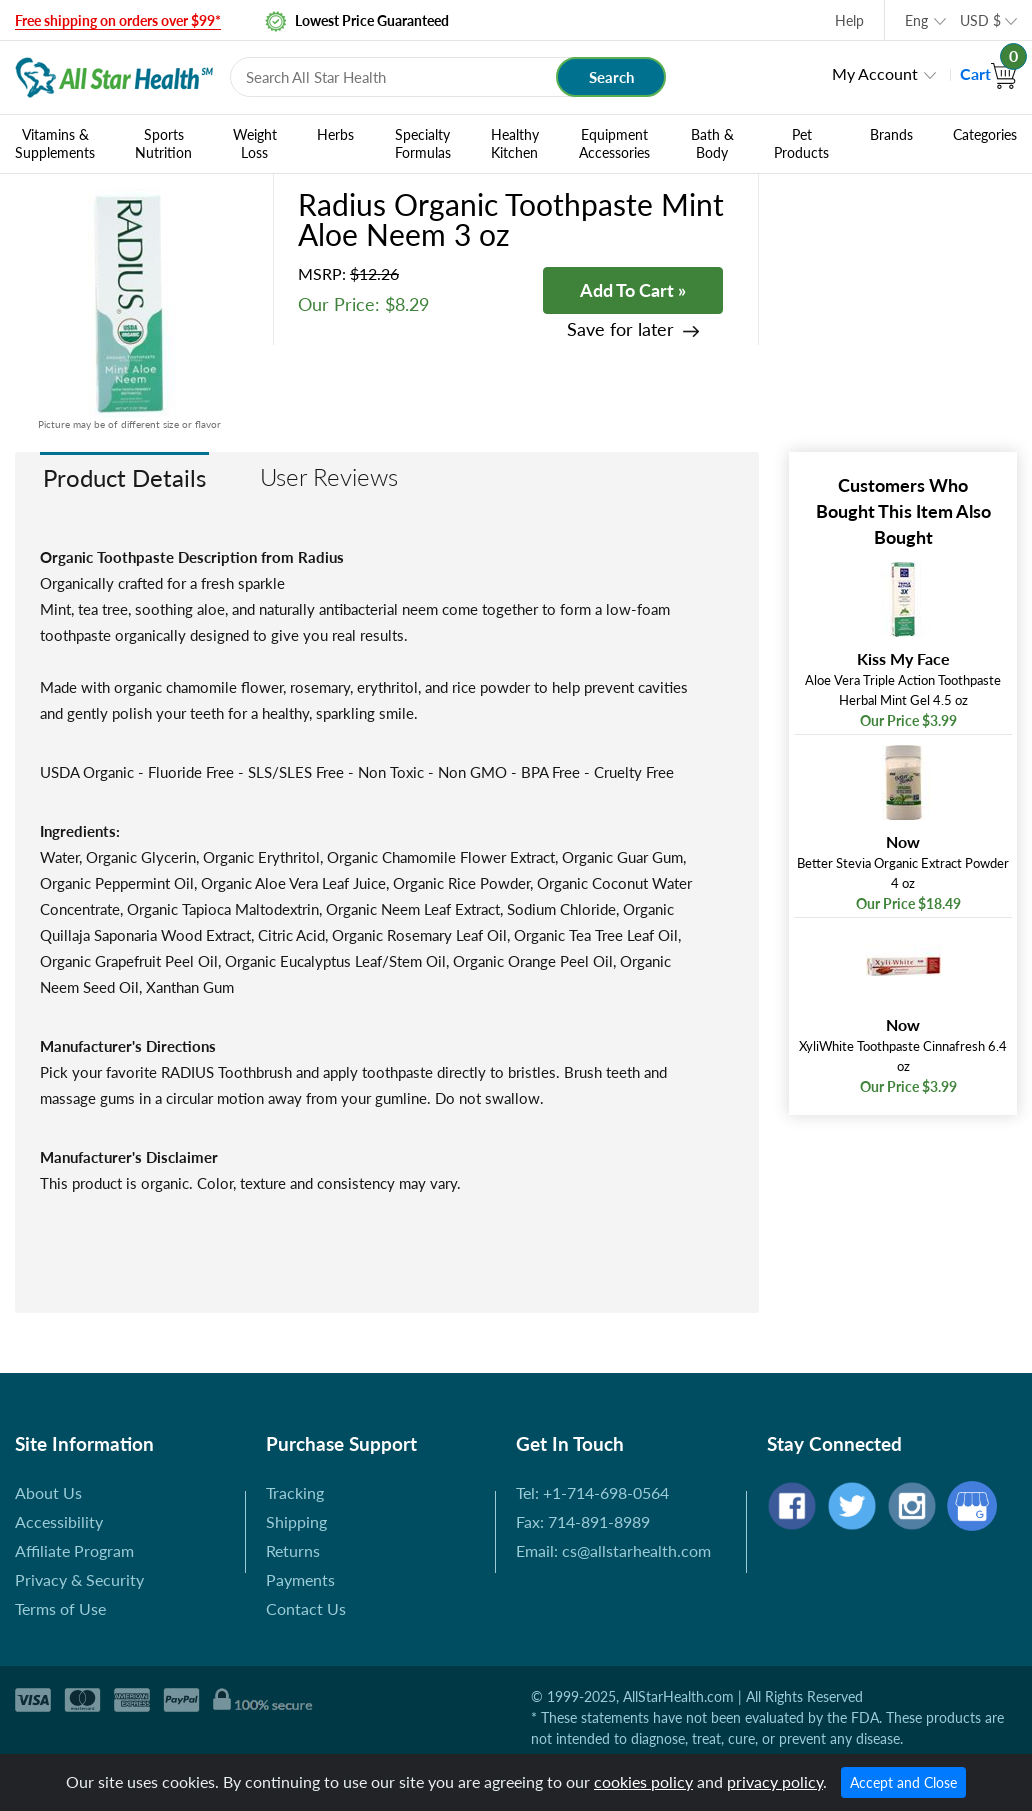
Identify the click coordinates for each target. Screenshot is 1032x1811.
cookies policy (643, 1781)
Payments (300, 1579)
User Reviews (329, 476)
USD (980, 20)
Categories (985, 135)
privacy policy (775, 1781)
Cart (988, 73)
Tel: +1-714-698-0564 (592, 1492)
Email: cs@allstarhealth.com (613, 1550)
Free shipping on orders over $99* (118, 20)
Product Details (124, 477)
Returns (293, 1550)
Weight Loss (255, 144)
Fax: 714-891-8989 (583, 1521)
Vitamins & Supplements (55, 144)
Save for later (620, 329)
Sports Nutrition (163, 144)
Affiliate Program (74, 1550)
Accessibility (59, 1521)
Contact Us (306, 1608)
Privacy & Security (79, 1579)
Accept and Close (903, 1782)
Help (849, 20)
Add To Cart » (633, 290)
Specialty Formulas (423, 144)
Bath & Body (712, 144)
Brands (891, 135)
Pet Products (801, 144)
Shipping (296, 1521)
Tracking (295, 1492)
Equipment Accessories (614, 144)
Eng (916, 20)
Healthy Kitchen (515, 144)
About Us (48, 1492)
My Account (875, 73)
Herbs (335, 135)
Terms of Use (60, 1608)
